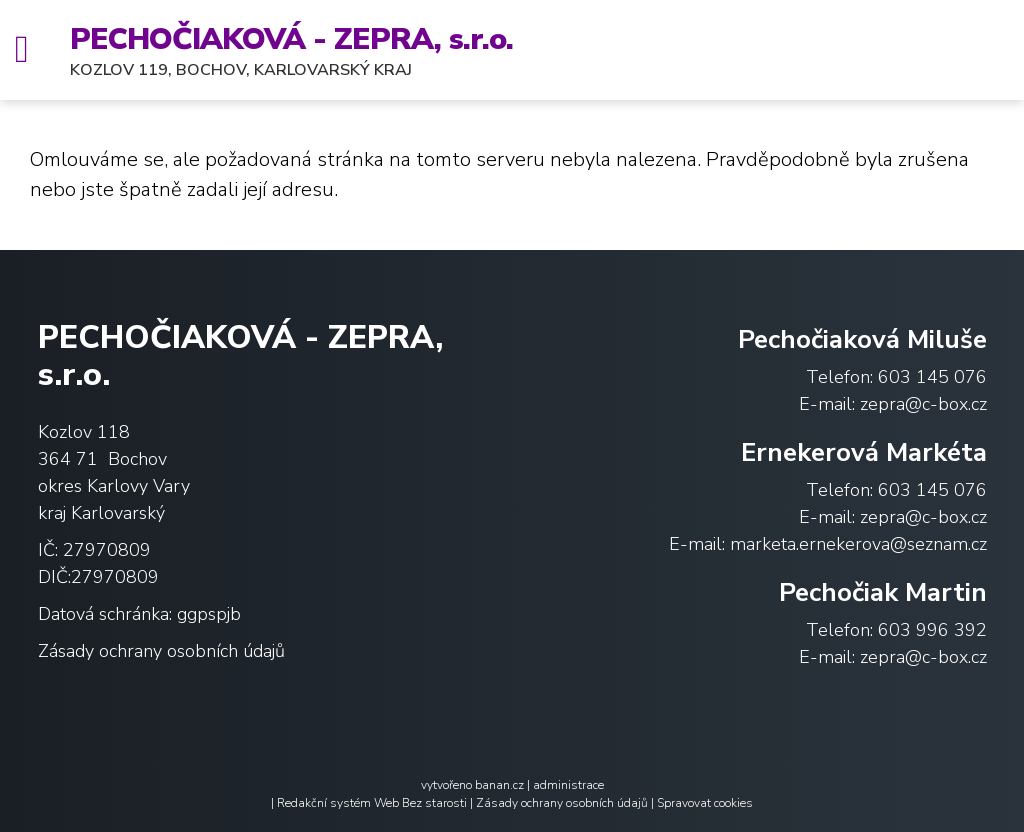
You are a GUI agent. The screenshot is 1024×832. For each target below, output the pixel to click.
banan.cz (499, 785)
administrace (568, 785)
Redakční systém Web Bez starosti (372, 803)
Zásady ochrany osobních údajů (161, 651)
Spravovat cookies (705, 803)
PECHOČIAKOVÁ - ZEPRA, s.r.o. (291, 39)
